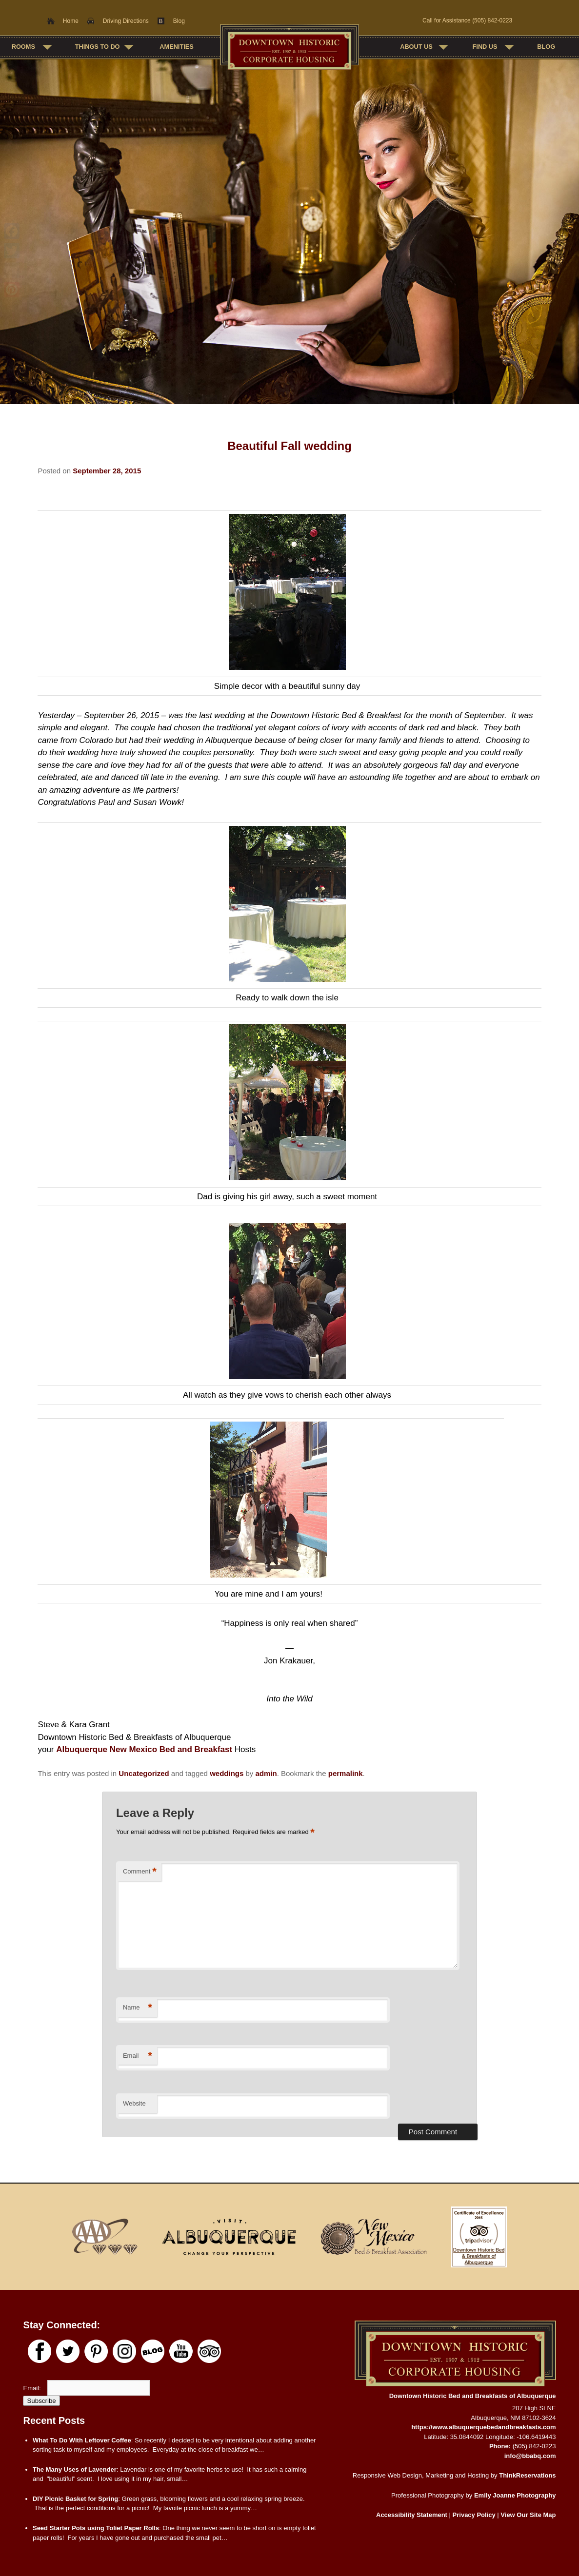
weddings (226, 1773)
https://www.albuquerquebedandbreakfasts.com (483, 2427)
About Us (416, 46)
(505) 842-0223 (492, 20)
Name (137, 2008)
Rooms (23, 46)
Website (134, 2103)
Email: (32, 2388)
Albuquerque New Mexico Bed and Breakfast (144, 1749)
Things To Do (97, 46)
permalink (345, 1773)
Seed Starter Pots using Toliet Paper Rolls (96, 2528)
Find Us (485, 46)
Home (71, 21)
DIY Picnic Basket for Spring (75, 2498)
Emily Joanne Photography (515, 2495)
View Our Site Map (528, 2514)
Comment (140, 1872)
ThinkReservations (527, 2475)
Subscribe (41, 2400)
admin (266, 1773)
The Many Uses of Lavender (75, 2469)
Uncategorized (144, 1773)
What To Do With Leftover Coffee (82, 2440)
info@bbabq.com (530, 2455)
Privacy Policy (474, 2514)
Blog (179, 21)
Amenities (176, 46)
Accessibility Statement (411, 2514)
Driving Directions (126, 21)
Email (137, 2056)
